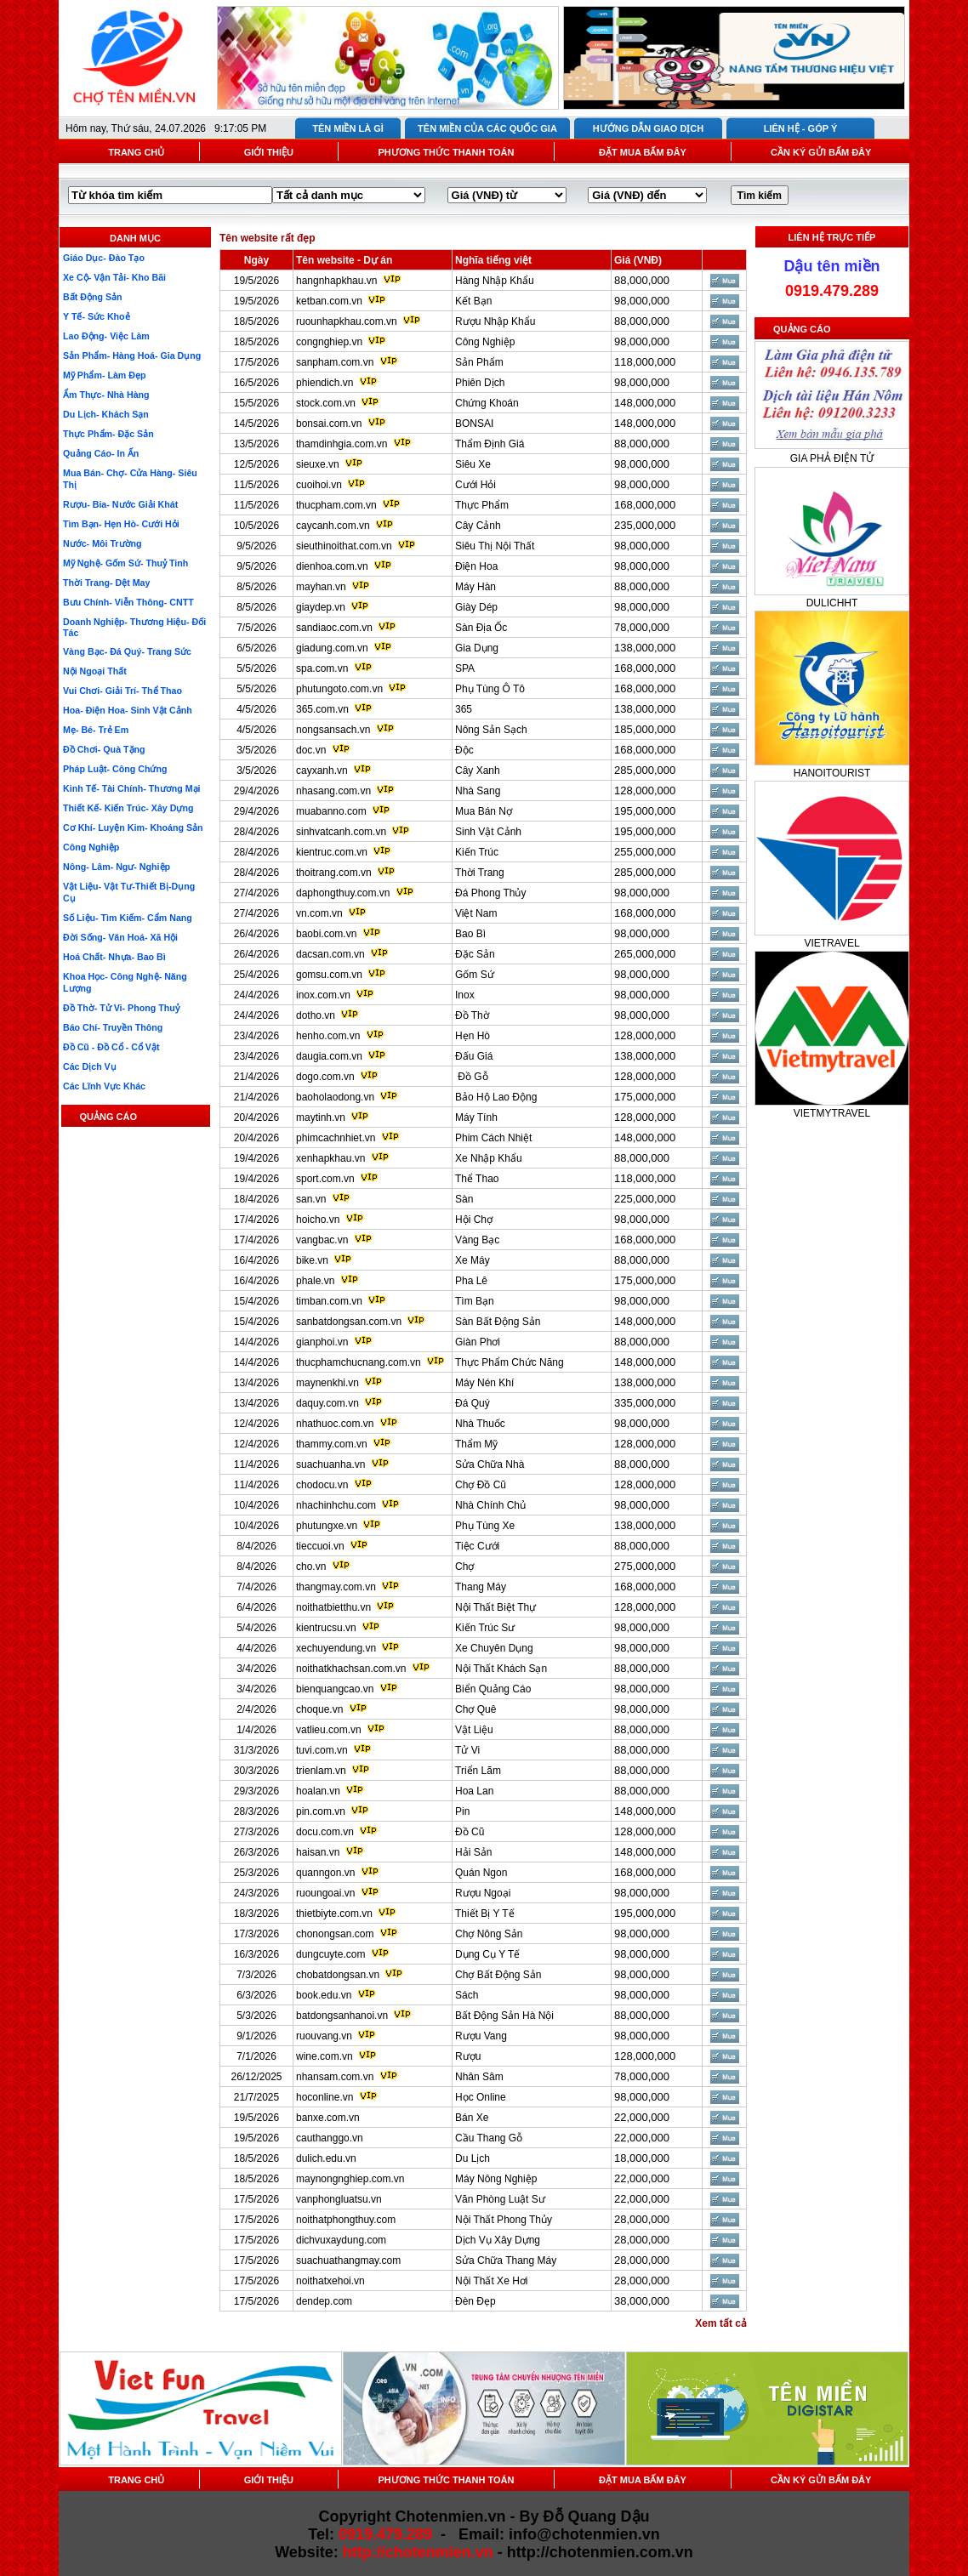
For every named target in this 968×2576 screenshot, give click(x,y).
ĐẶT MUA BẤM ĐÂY (642, 152)
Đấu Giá (474, 1056)
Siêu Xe (473, 464)
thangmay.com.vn (336, 1587)
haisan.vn (317, 1852)
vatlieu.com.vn (329, 1730)
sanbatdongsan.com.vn (348, 1322)
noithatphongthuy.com (346, 2220)
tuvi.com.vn (322, 1750)
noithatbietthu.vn (333, 1607)
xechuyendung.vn (336, 1648)
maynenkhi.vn (327, 1383)
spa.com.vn (322, 668)
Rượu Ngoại (482, 1893)
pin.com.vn (320, 1811)
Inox (465, 995)
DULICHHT (832, 603)
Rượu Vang (481, 2036)
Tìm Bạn (474, 1301)
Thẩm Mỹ (476, 1444)
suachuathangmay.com (348, 2260)
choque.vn (319, 1709)
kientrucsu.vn (326, 1628)
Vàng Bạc (477, 1240)
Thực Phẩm (482, 505)
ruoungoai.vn (325, 1893)
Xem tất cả (721, 2323)
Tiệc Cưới (477, 1546)
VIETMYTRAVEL (832, 1113)
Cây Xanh (477, 770)
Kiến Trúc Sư (485, 1628)
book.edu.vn (323, 1995)
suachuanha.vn (330, 1464)
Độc (464, 750)
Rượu (468, 2056)
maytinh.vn (320, 1117)
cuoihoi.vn (319, 485)
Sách (466, 1995)
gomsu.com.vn (329, 975)
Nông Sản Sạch (491, 730)
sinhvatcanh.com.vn (341, 832)
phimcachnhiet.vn (335, 1138)
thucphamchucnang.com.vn (358, 1362)
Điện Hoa (476, 566)
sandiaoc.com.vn (334, 628)
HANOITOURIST (832, 773)
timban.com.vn (329, 1301)
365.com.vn (322, 709)
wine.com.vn (324, 2056)
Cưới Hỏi (475, 485)
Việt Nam (476, 913)
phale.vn (315, 1281)
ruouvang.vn (324, 2036)
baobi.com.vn (326, 934)
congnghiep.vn (329, 342)
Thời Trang (479, 873)
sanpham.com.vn (334, 362)
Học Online (480, 2097)
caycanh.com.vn (333, 526)
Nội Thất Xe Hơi (491, 2281)
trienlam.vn (321, 1771)
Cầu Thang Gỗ (488, 2138)
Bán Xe (471, 2118)
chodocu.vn (322, 1485)
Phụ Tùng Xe (485, 1526)
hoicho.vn (317, 1219)
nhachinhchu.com (336, 1505)
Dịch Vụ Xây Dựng (497, 2240)
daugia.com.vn (329, 1056)
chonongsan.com (334, 1934)
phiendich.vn (324, 383)
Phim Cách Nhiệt (493, 1138)
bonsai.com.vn (329, 423)
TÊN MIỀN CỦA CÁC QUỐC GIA (487, 128)
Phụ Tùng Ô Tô (490, 689)
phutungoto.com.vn (339, 689)
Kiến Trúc (476, 852)
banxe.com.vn (328, 2118)
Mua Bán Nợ (483, 811)
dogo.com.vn (325, 1077)
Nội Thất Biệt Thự (495, 1607)
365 (463, 709)
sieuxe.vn (317, 464)
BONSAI (474, 423)
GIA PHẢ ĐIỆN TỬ (832, 458)
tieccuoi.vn (320, 1546)
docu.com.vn (325, 1832)
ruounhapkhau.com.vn (346, 321)
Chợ (464, 1566)
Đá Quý (472, 1403)
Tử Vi (467, 1750)
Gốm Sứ (474, 975)
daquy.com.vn (327, 1403)
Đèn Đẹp (475, 2301)
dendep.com (324, 2301)
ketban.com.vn (329, 301)
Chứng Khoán (487, 403)
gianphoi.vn (322, 1342)
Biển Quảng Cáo (493, 1689)
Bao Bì (470, 934)
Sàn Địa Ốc (481, 628)
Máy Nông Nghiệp (496, 2179)
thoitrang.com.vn (334, 873)
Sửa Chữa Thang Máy (505, 2260)
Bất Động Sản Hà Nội (504, 2016)
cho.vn (311, 1566)
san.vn (311, 1199)
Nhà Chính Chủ (490, 1505)
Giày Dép (476, 607)
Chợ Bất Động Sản (498, 1975)
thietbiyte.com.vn (334, 1913)
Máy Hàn (475, 587)
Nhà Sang (477, 791)
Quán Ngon (481, 1873)
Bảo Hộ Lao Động (496, 1097)
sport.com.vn (325, 1179)
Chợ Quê (475, 1709)
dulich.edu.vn (326, 2158)
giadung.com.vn (332, 648)
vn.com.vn (319, 913)
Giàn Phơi (477, 1342)
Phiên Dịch (479, 383)
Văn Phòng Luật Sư (500, 2199)
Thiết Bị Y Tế (485, 1913)
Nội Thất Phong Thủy (503, 2220)
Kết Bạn (473, 301)
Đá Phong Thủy (491, 893)
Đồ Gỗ (471, 1077)
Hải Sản (473, 1852)
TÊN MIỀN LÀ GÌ (348, 128)
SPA (465, 668)
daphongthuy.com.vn (343, 893)
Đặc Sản (475, 954)
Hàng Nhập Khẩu (494, 281)
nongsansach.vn (333, 730)
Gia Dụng (476, 648)
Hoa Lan (474, 1791)
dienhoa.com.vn (332, 566)
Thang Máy (480, 1587)
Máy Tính (476, 1117)
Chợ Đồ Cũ (480, 1485)
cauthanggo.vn (329, 2138)
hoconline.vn (324, 2097)
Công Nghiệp (485, 342)
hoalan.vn (318, 1791)
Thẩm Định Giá (489, 444)
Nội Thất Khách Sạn (501, 1669)
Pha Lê (471, 1281)
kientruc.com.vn (331, 852)
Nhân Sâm (479, 2077)
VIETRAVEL (831, 943)
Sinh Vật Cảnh (488, 832)
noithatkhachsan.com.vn (351, 1669)
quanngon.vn (325, 1873)
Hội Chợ (474, 1219)
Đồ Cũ (469, 1832)
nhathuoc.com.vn (334, 1424)
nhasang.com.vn (333, 791)
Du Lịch (472, 2158)
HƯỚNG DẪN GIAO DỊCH (648, 128)
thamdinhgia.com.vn (341, 444)
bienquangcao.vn (334, 1689)
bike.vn (312, 1260)
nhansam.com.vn (334, 2077)
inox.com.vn (323, 995)
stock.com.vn (326, 403)
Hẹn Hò (472, 1036)
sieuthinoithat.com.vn (345, 546)
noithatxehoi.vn (330, 2281)
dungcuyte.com (330, 1954)
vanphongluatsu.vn (339, 2199)
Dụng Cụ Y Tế (487, 1954)
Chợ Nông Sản (488, 1934)
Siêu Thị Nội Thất (494, 546)
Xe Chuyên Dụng (494, 1648)
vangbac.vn (322, 1240)
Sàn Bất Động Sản (497, 1322)
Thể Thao (476, 1179)
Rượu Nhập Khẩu (495, 321)
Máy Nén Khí (484, 1383)
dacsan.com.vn (330, 954)
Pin (462, 1811)
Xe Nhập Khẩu (488, 1158)
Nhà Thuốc (480, 1424)
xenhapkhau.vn (330, 1158)
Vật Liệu (474, 1730)
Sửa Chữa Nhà (489, 1464)
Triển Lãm (478, 1771)
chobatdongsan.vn (337, 1975)
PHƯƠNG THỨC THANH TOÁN (446, 152)
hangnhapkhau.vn (336, 281)
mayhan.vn (321, 587)
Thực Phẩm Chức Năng (509, 1362)
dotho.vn (315, 1015)
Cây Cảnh (478, 526)
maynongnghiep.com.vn (350, 2179)
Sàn (464, 1199)
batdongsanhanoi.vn (342, 2016)
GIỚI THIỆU (268, 152)
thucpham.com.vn (336, 505)
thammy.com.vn (331, 1444)
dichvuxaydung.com (341, 2240)
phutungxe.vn (326, 1526)
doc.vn (311, 750)
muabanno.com (331, 811)
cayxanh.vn (322, 770)
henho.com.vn (328, 1036)
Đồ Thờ (472, 1015)
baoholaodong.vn (335, 1097)
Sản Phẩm (479, 362)
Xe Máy (472, 1260)
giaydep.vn (320, 607)
